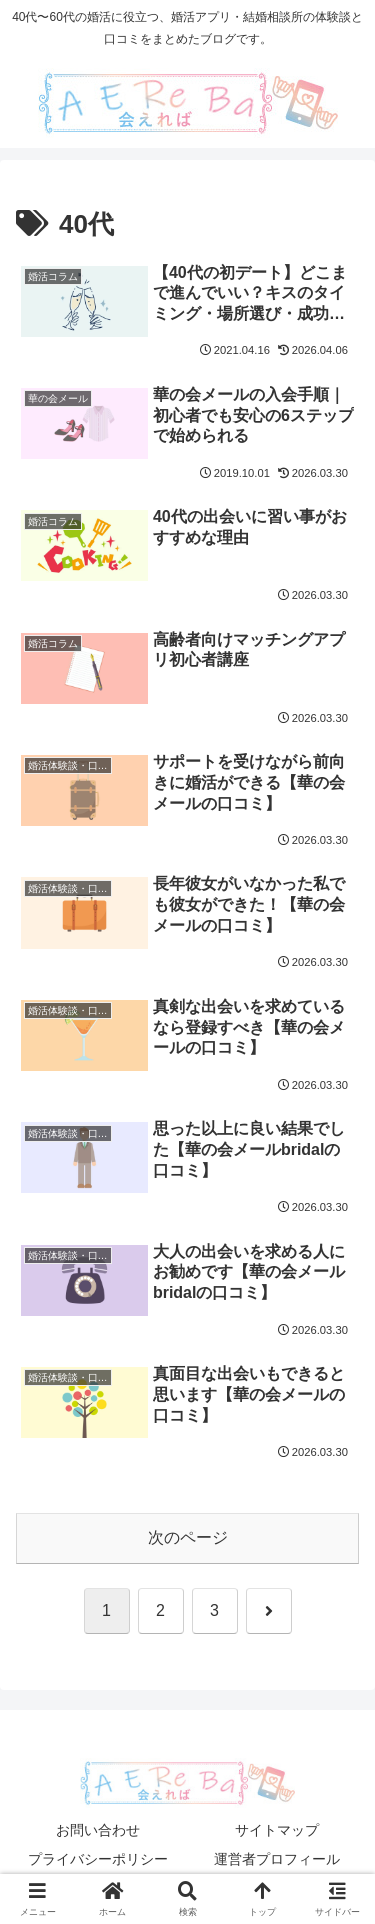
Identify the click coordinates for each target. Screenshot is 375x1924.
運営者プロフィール (277, 1859)
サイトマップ (277, 1830)
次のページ (188, 1537)
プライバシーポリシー (98, 1859)
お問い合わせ (98, 1830)
